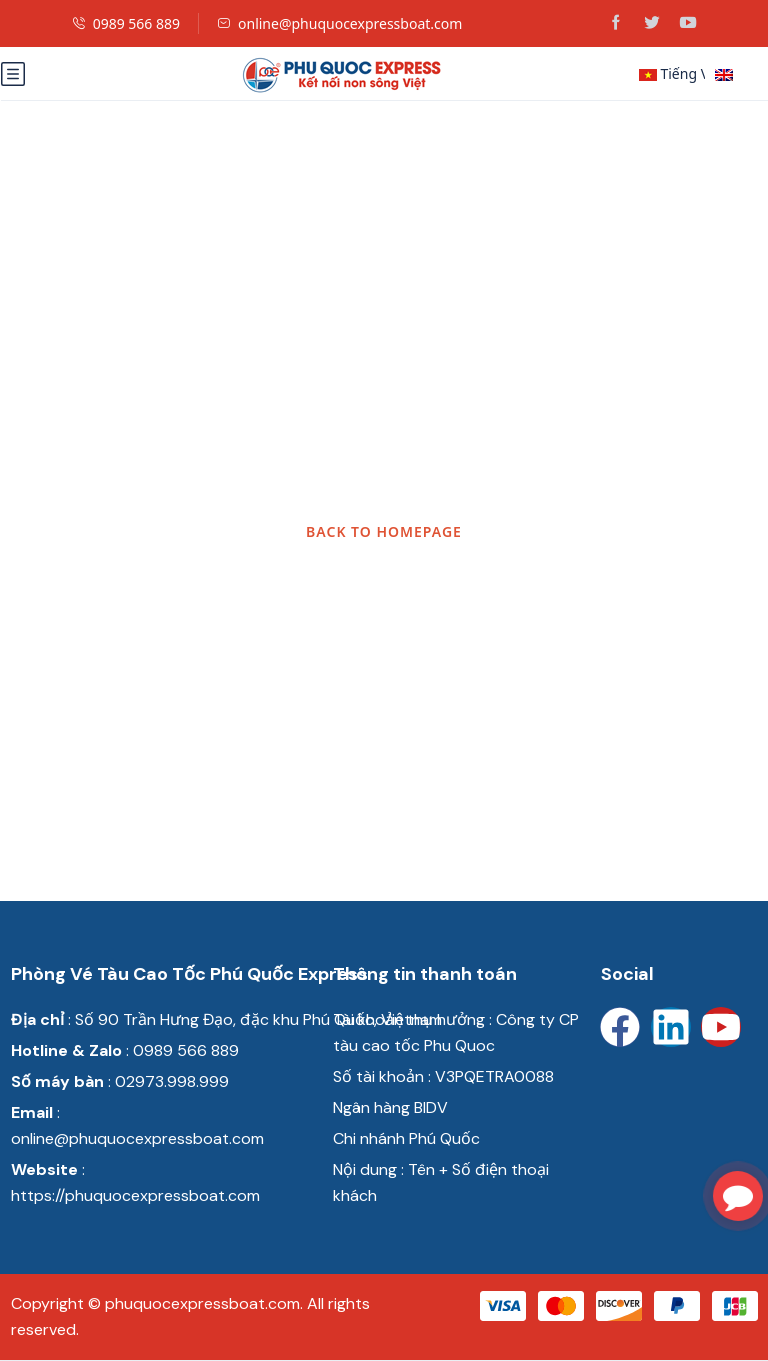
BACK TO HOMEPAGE (384, 531)
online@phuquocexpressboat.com (339, 23)
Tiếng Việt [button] (672, 73)
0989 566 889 (126, 23)
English (739, 76)
